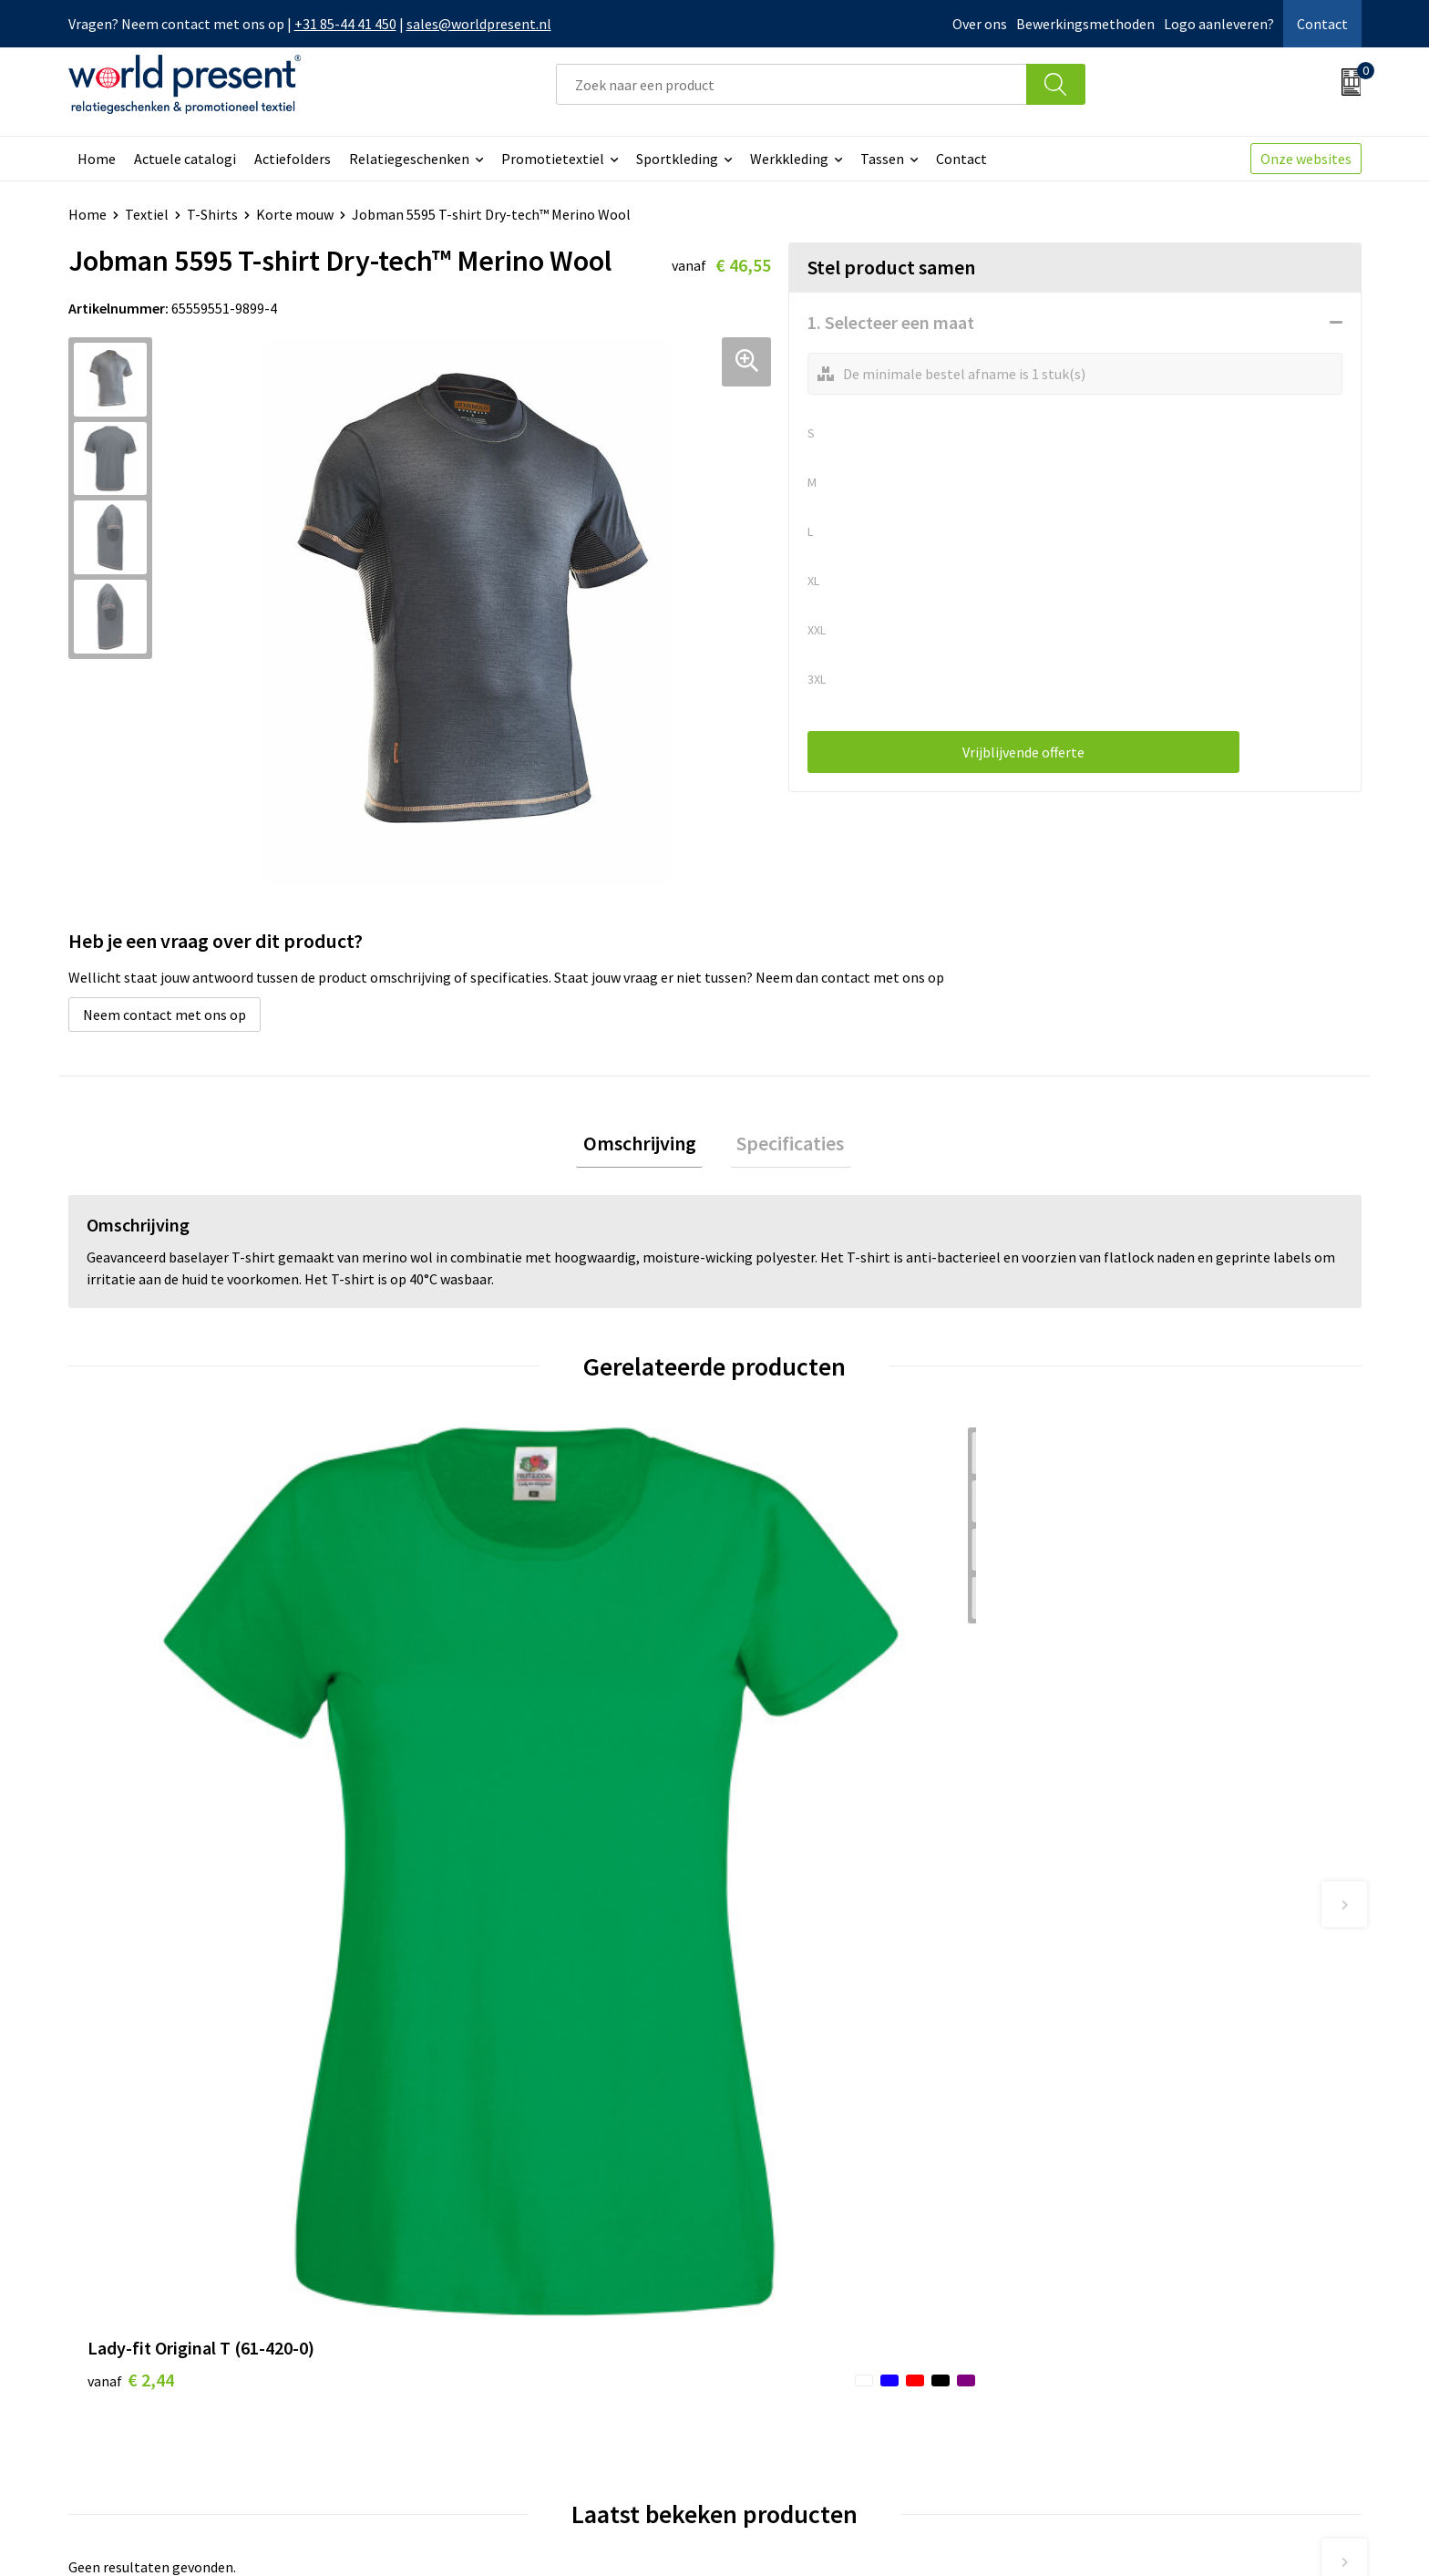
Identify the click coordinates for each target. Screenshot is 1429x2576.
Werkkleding (789, 158)
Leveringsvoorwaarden (487, 2330)
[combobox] (791, 84)
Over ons (979, 24)
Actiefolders (292, 158)
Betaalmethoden (791, 2274)
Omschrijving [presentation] (646, 1146)
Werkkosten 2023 (470, 2274)
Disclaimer (1319, 2536)
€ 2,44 (130, 1782)
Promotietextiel (552, 158)
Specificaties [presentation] (784, 1146)
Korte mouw (295, 214)
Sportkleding (677, 158)
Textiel (147, 214)
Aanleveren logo (467, 2385)
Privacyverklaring (1213, 2536)
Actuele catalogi (185, 158)
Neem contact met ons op (164, 1014)
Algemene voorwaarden (1067, 2536)
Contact (1322, 24)
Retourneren (777, 2302)
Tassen (882, 158)
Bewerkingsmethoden (1085, 24)
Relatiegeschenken (409, 158)
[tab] (646, 1147)
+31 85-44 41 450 (345, 24)
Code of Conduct (467, 2302)
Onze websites (1306, 158)
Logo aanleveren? (1219, 24)
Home (96, 158)
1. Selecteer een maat (890, 322)
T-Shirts (212, 214)
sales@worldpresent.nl (478, 24)
